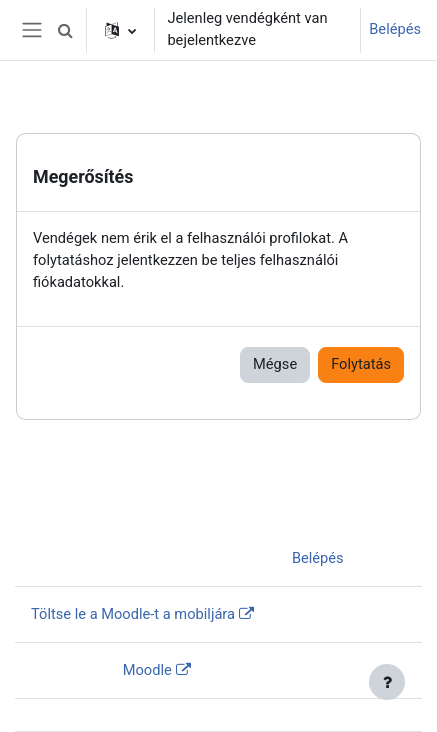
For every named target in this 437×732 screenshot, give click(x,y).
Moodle (147, 670)
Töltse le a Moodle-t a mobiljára (133, 614)
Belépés (395, 29)
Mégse (275, 364)
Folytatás (361, 364)
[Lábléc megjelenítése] (387, 682)
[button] (65, 30)
